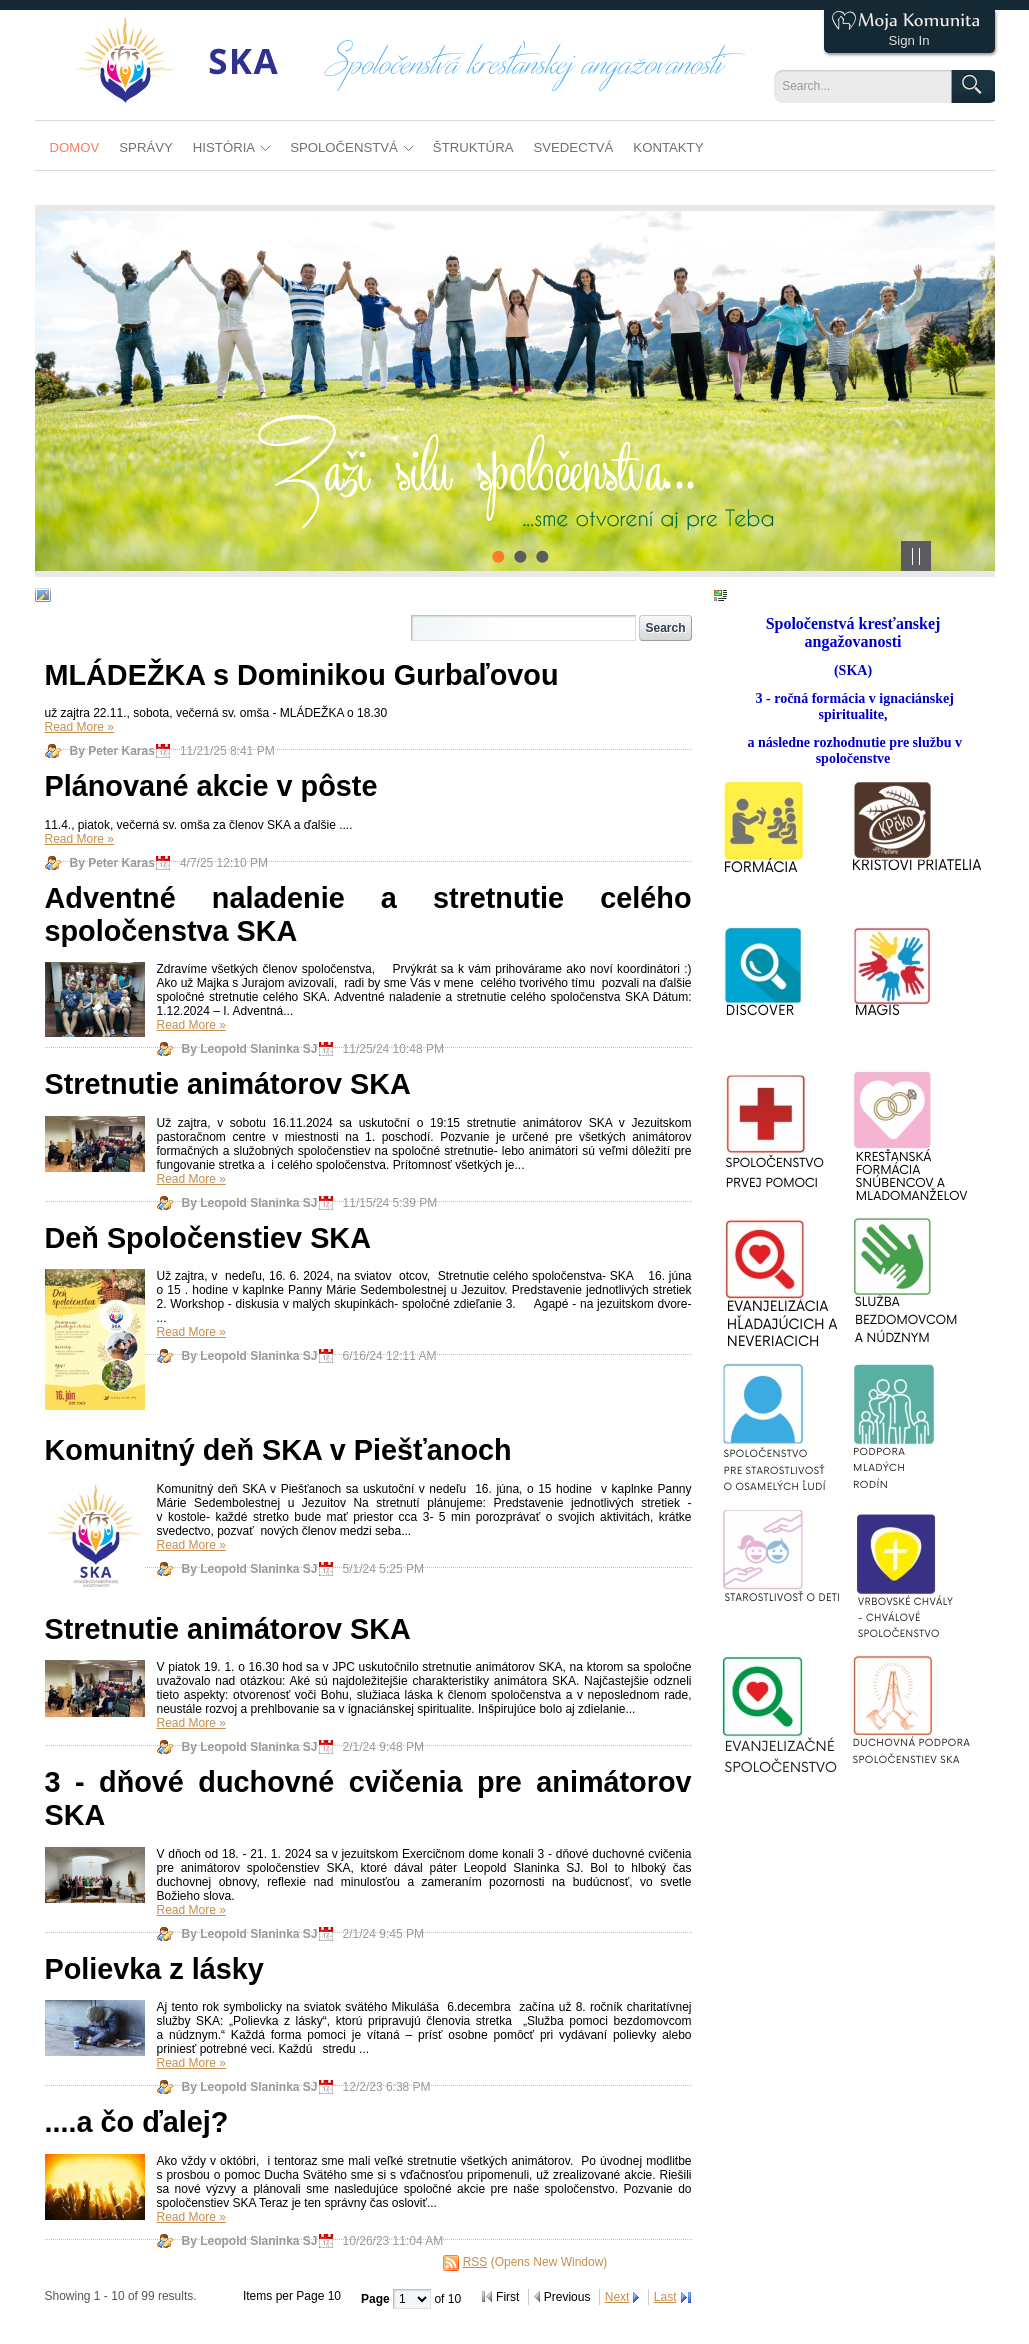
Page (377, 2299)
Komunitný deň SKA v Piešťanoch (278, 1450)
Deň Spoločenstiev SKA (208, 1238)
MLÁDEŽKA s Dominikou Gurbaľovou (302, 675)
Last (665, 2297)
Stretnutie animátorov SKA (228, 1084)
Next (617, 2297)
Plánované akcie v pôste (211, 786)
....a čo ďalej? (137, 2122)
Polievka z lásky (154, 1969)
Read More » (79, 727)
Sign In (908, 40)
